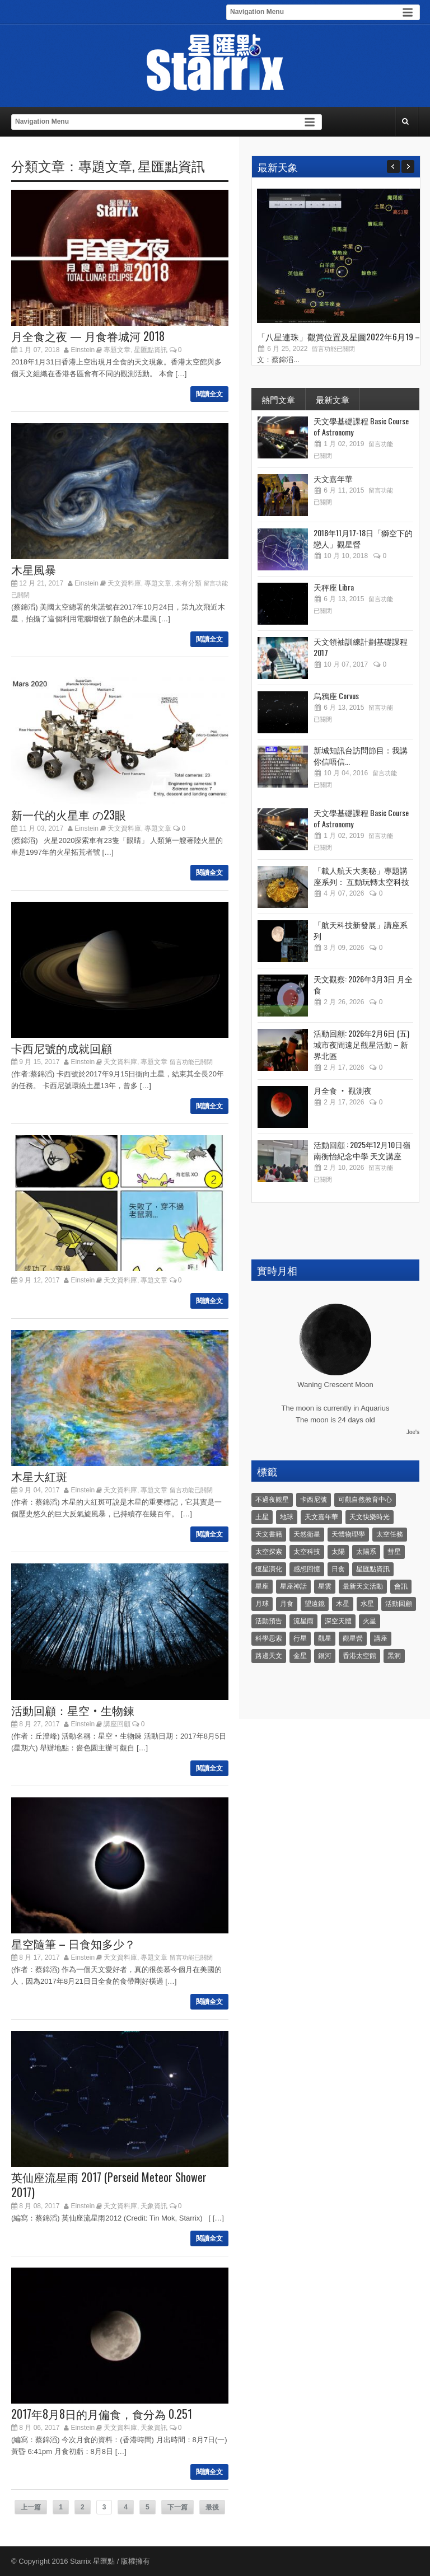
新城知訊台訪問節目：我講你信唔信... (361, 755)
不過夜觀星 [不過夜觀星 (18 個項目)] (272, 1500)
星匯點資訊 (171, 165)
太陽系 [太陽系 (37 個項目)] (366, 1552)
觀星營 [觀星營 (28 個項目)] (353, 1638)
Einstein (83, 350)
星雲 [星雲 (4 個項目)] (324, 1586)
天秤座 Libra (334, 587)
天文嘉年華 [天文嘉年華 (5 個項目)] (321, 1517)
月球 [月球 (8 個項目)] (262, 1604)
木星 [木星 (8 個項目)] (342, 1604)
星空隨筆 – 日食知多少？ (73, 1943)
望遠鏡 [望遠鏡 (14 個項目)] (315, 1604)
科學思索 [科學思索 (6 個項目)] (268, 1638)
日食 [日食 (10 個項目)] (338, 1569)
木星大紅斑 (39, 1476)
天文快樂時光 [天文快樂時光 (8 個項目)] (369, 1517)
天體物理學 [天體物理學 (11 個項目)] (348, 1534)
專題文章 (105, 165)
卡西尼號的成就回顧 (61, 1047)
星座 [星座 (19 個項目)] (262, 1586)
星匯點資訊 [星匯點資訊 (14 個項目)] (373, 1569)
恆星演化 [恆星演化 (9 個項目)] (268, 1569)
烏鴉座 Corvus (336, 695)
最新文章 (332, 399)
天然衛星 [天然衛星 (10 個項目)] (306, 1534)
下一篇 (177, 2507)
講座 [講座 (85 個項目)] (380, 1638)
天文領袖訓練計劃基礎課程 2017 (361, 646)
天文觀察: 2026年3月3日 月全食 (363, 984)
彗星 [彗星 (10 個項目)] (394, 1552)
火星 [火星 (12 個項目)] (369, 1621)
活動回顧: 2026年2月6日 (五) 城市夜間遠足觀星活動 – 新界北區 (361, 1044)
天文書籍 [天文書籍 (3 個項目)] (268, 1534)
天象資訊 (154, 2206)
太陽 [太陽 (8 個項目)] (338, 1552)
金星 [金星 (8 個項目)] (300, 1656)
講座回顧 (117, 1724)
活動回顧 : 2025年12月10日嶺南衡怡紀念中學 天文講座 (362, 1150)
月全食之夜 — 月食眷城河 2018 (88, 335)
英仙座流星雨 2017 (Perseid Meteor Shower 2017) (109, 2184)
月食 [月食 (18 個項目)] (286, 1604)
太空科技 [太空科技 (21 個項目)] (306, 1552)
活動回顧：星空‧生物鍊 (72, 1710)
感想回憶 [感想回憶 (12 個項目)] (306, 1569)
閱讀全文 (209, 394)
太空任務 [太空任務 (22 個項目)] (389, 1534)
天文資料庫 (124, 583)
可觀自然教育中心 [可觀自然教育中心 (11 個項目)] (365, 1500)
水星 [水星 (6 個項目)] (367, 1604)
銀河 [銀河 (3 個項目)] (324, 1656)
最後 (212, 2507)
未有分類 (188, 583)
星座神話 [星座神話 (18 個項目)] (293, 1586)
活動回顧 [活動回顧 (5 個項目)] (398, 1604)
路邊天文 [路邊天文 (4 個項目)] (268, 1656)
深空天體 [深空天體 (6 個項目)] (338, 1621)
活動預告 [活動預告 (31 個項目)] (268, 1621)
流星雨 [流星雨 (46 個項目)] (303, 1621)
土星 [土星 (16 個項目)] (262, 1517)
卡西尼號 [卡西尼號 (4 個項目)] (313, 1500)
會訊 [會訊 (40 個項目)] (401, 1586)
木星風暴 (33, 569)
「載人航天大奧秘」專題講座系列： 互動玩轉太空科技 (361, 875)
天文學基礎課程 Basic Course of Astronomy (361, 426)
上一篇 (31, 2507)
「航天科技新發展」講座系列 (361, 930)
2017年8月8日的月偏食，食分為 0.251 (101, 2413)
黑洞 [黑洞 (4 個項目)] (394, 1656)
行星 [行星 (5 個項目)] (300, 1638)
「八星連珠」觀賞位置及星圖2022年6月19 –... (341, 336)
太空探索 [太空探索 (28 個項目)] (268, 1552)
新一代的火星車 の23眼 (68, 814)
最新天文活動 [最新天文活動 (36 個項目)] (363, 1586)
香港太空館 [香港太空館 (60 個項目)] (359, 1656)
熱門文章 (278, 399)
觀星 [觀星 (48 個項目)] (324, 1638)
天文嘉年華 (333, 478)
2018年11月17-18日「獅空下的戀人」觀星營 (363, 538)
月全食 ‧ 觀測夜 (343, 1090)
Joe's (412, 1432)
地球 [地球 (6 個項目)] (286, 1517)
